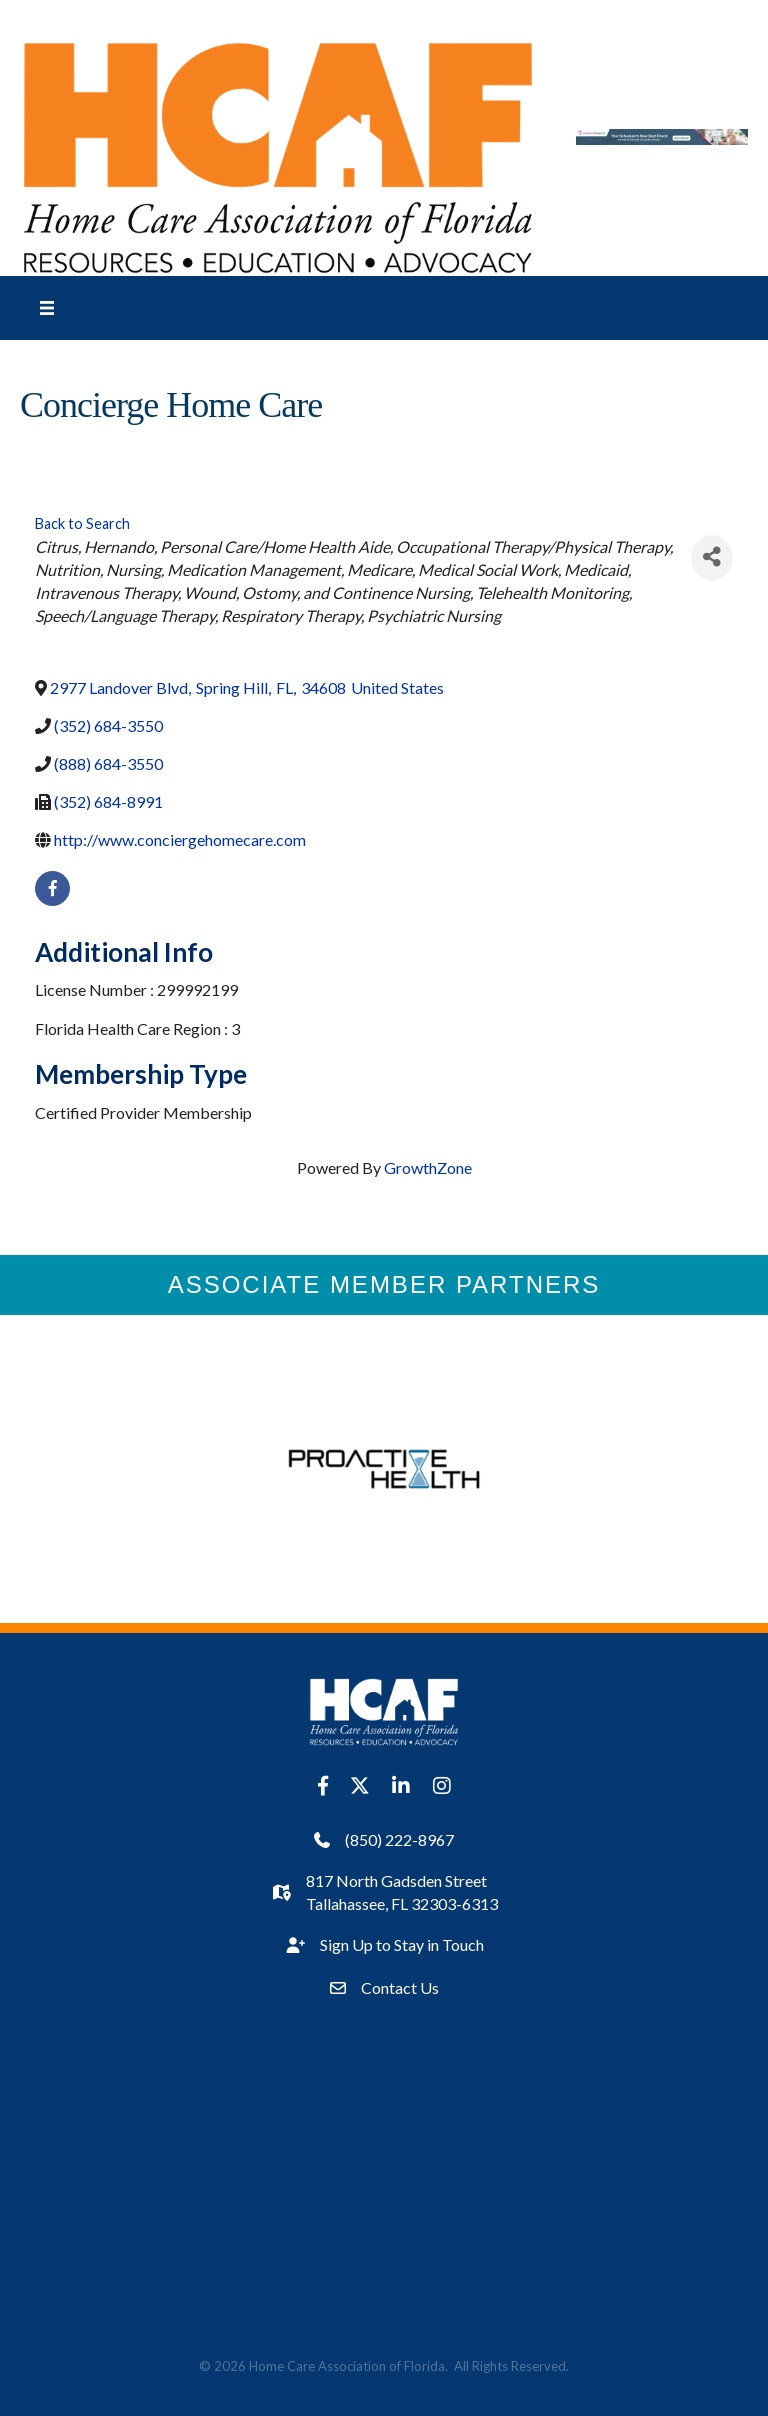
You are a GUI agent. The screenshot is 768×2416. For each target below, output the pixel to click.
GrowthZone (428, 1167)
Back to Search (82, 523)
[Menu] (47, 308)
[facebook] (52, 888)
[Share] (712, 557)
